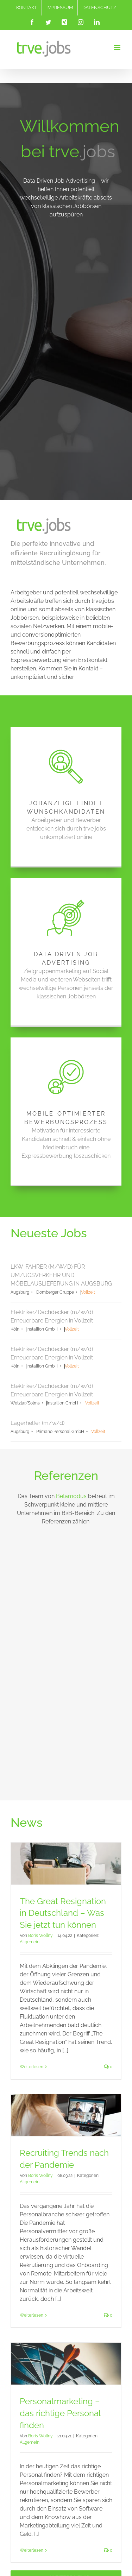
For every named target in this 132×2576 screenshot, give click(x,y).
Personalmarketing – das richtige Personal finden (60, 2251)
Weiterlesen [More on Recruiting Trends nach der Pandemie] (31, 2153)
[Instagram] (54, 2504)
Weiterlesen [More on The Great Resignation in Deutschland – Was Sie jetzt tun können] (31, 1904)
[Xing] (75, 2492)
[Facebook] (54, 2492)
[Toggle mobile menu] (117, 47)
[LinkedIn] (65, 2504)
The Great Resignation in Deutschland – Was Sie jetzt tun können (63, 1750)
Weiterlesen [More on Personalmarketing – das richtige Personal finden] (31, 2388)
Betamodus (71, 1334)
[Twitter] (65, 2492)
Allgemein (29, 1779)
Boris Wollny (40, 1773)
